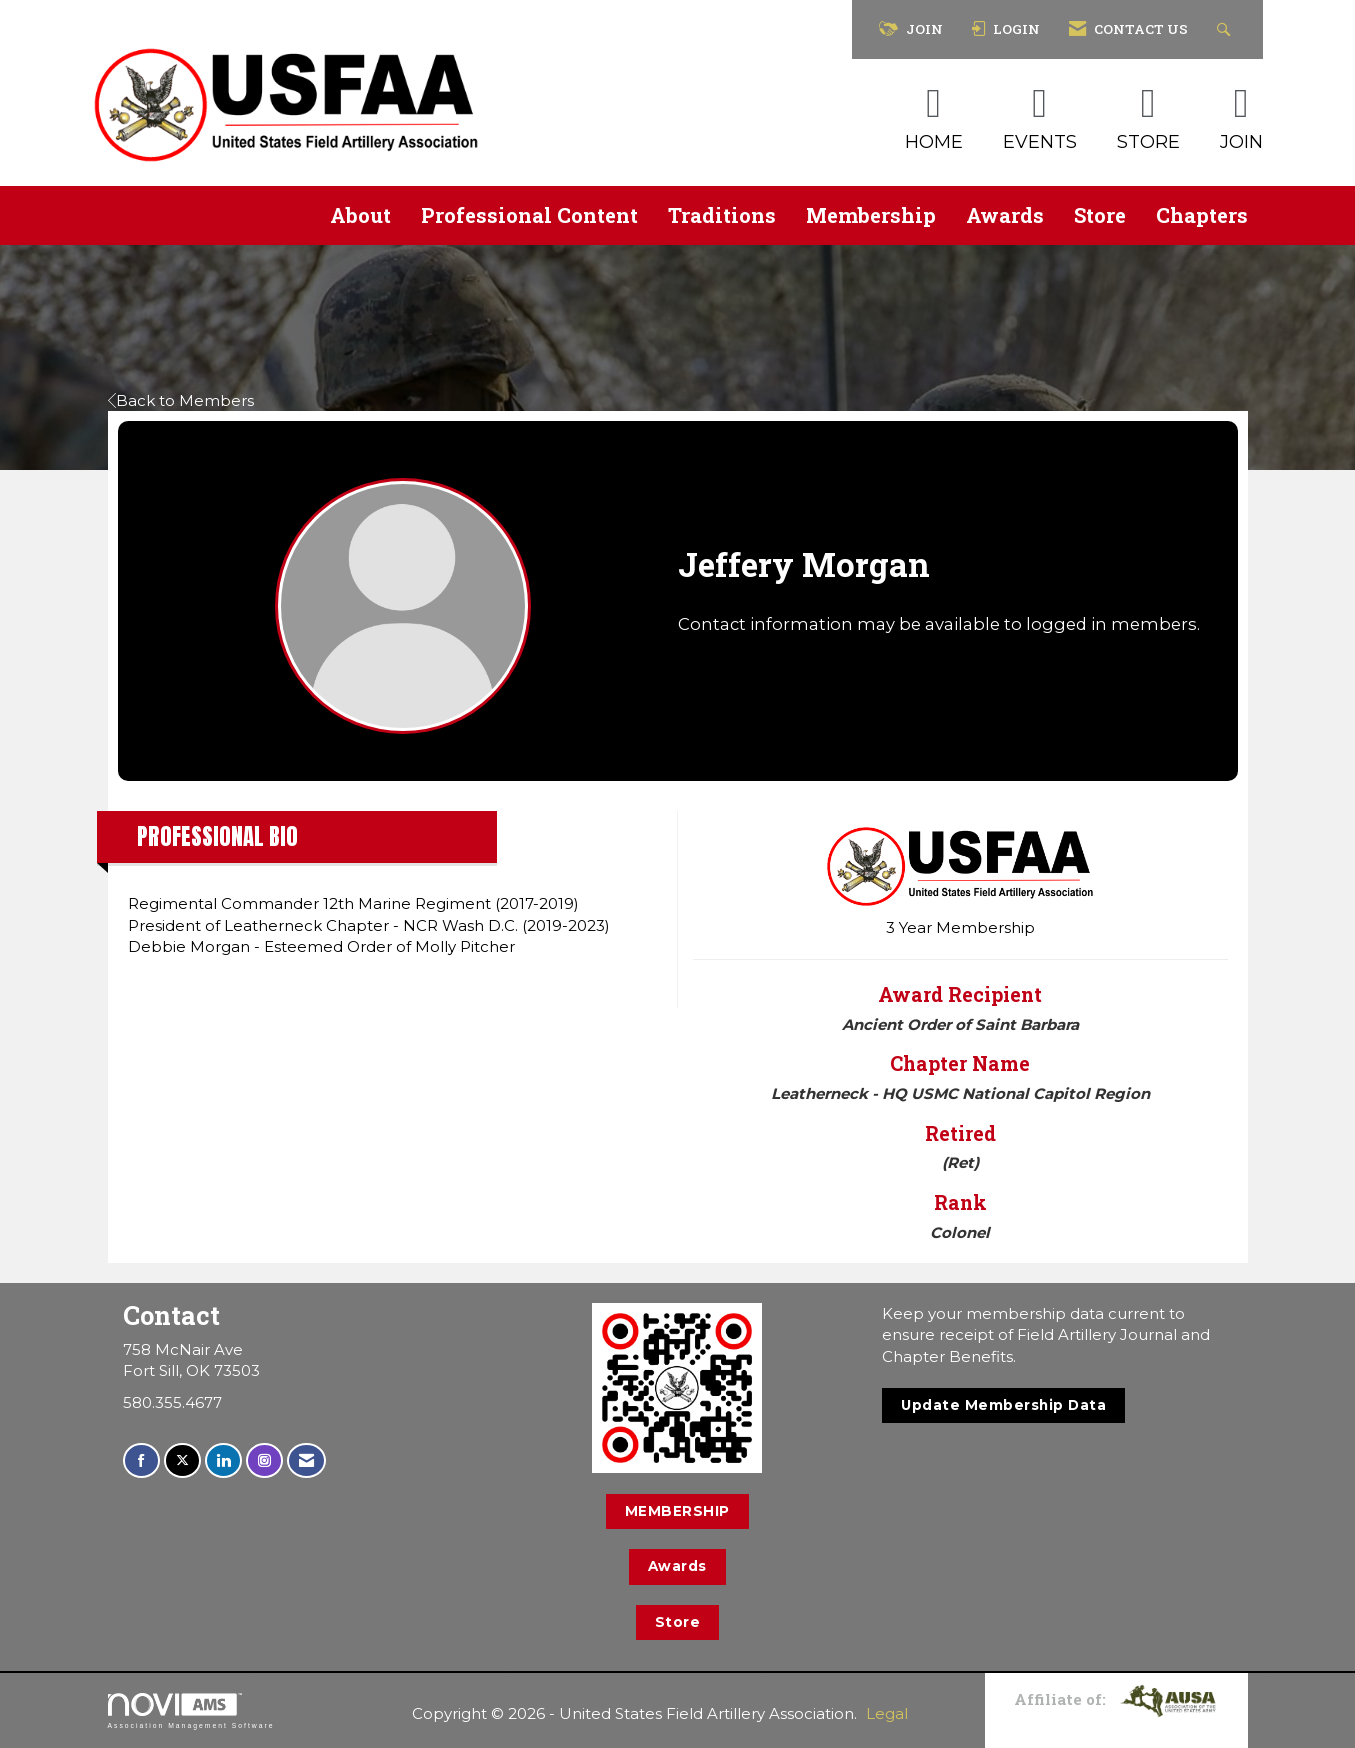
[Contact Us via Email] (306, 1460)
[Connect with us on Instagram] (264, 1460)
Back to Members (181, 400)
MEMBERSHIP (677, 1511)
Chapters (1202, 215)
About (360, 215)
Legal (887, 1713)
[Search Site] (1226, 29)
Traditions (722, 215)
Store (1100, 215)
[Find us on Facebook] (141, 1460)
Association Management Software (191, 1711)
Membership (871, 215)
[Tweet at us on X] (182, 1460)
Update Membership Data (1003, 1405)
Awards (1005, 215)
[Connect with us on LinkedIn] (223, 1460)
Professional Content (529, 215)
